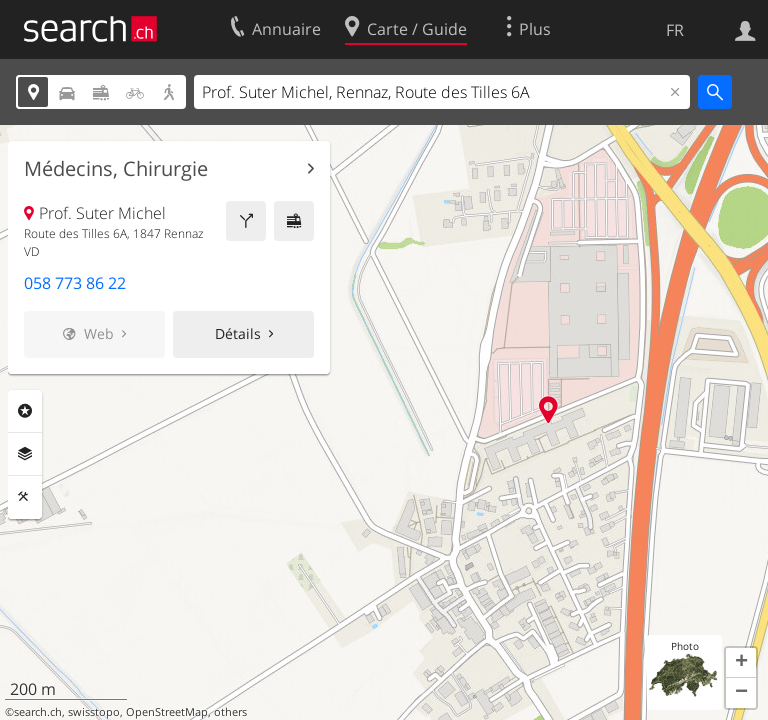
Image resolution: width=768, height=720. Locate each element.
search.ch (38, 712)
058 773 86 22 (75, 283)
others (230, 712)
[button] (741, 663)
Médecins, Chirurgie (116, 169)
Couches (25, 454)
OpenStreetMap (167, 712)
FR (675, 30)
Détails (238, 333)
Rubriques (25, 411)
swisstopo (94, 712)
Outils (25, 497)
